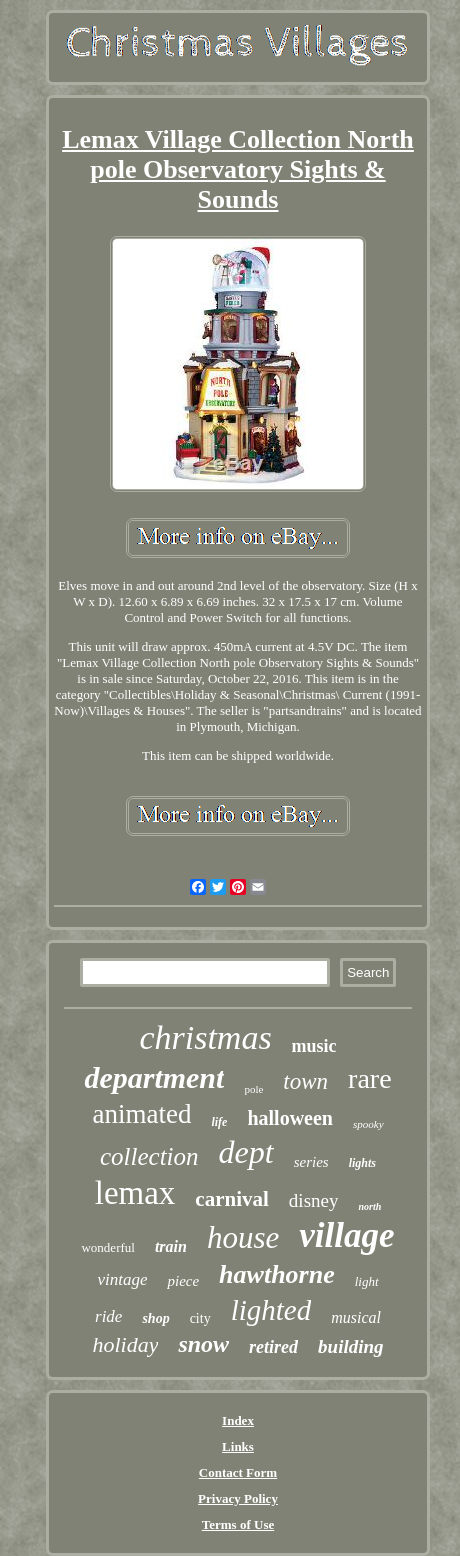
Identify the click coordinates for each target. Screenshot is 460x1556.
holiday (125, 1344)
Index (238, 1420)
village (346, 1235)
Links (238, 1446)
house (243, 1237)
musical (356, 1317)
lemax (135, 1193)
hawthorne (277, 1274)
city (200, 1318)
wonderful (107, 1247)
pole (253, 1089)
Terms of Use (238, 1524)
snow (203, 1344)
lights (362, 1163)
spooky (368, 1124)
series (311, 1162)
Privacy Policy (238, 1498)
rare (370, 1078)
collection (149, 1156)
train (171, 1246)
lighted (271, 1310)
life (219, 1122)
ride (108, 1316)
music (314, 1046)
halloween (290, 1118)
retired (273, 1347)
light (367, 1281)
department (154, 1077)
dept (246, 1152)
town (305, 1081)
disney (314, 1200)
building (350, 1346)
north (369, 1206)
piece (183, 1281)
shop (155, 1318)
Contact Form (238, 1472)
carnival (232, 1199)
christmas (205, 1037)
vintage (122, 1279)
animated (141, 1114)
